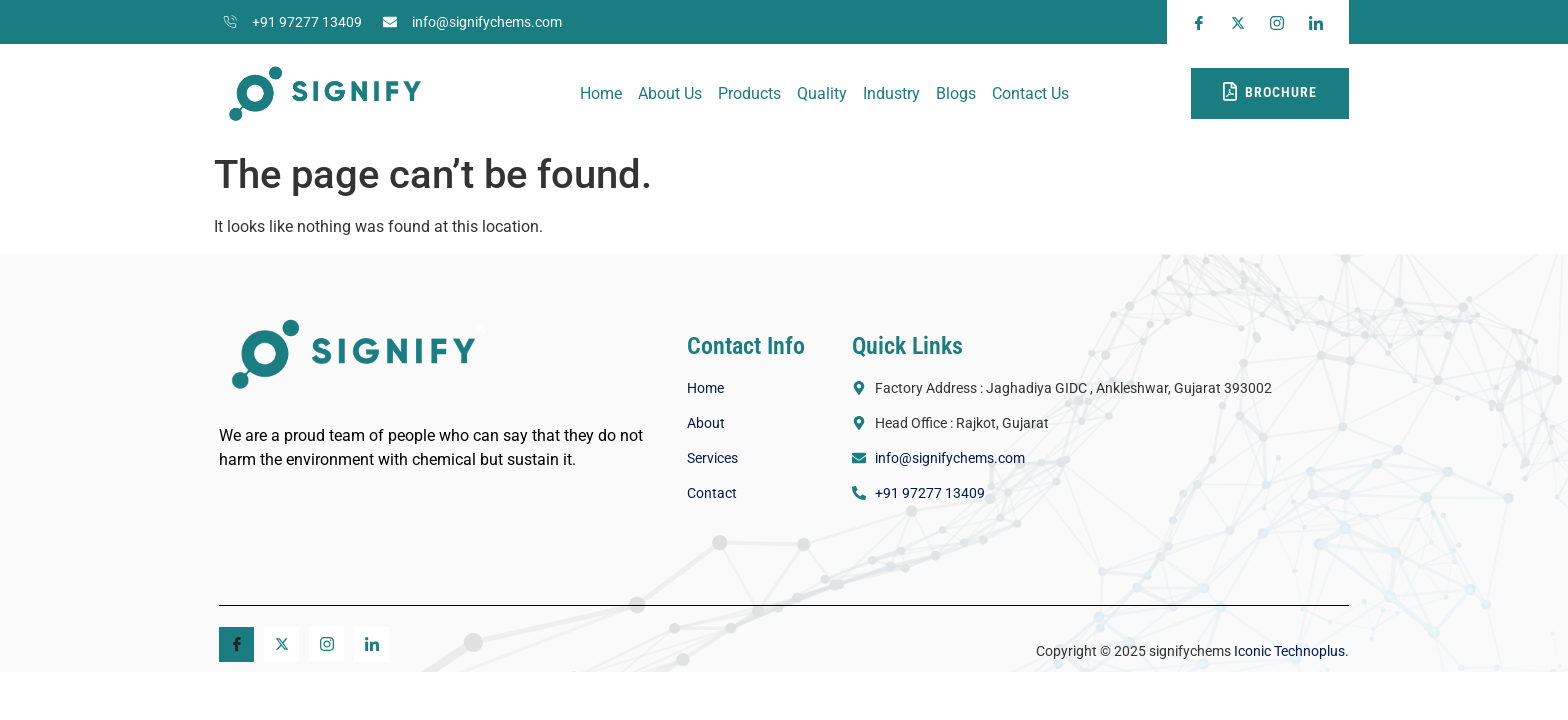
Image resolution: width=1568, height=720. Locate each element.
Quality (822, 93)
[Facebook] (236, 644)
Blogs (956, 93)
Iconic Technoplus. (1290, 651)
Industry (891, 93)
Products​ (749, 93)
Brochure (1270, 91)
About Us (670, 93)
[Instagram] (326, 643)
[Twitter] (281, 644)
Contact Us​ (1030, 93)
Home (601, 93)
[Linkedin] (371, 644)
